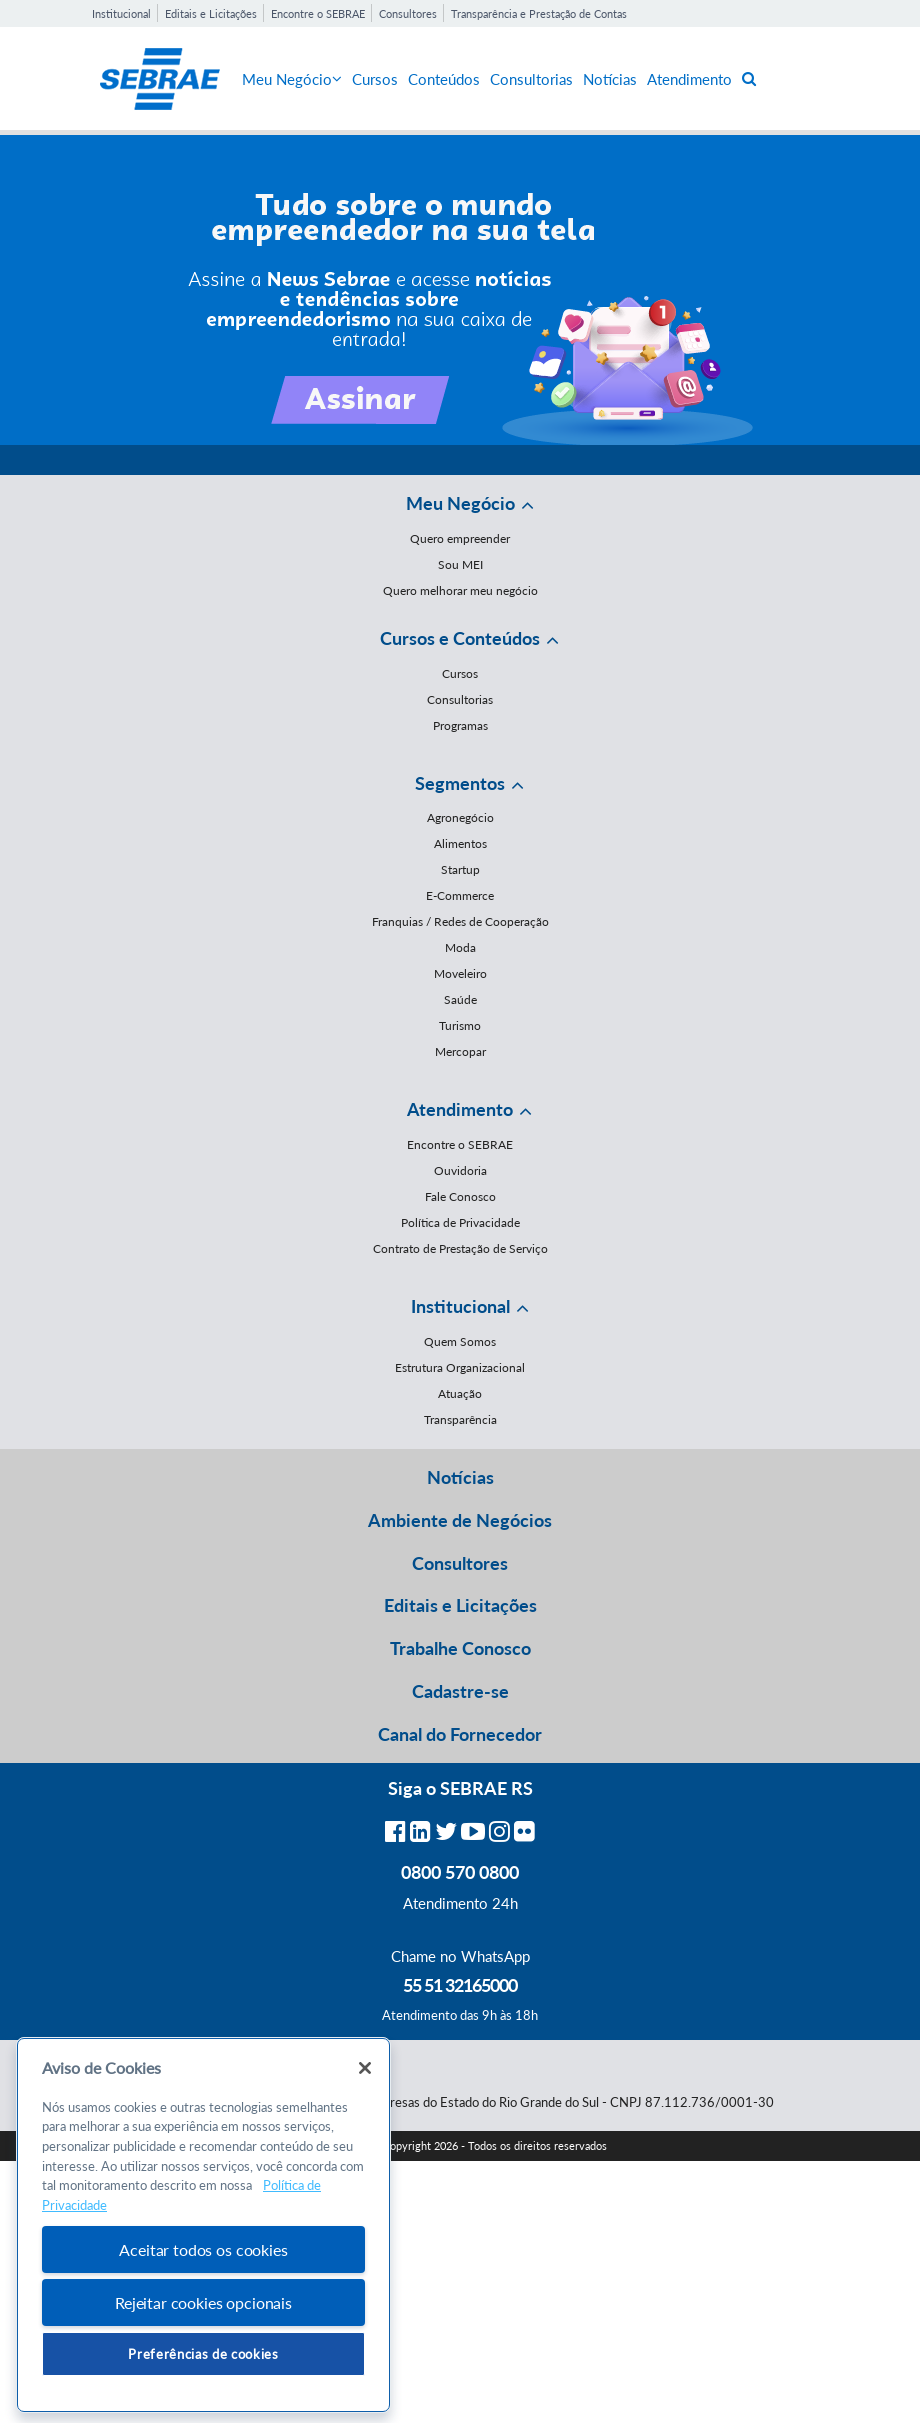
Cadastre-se (460, 1691)
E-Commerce (460, 895)
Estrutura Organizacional (460, 1367)
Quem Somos (460, 1341)
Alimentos (460, 843)
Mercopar (460, 1051)
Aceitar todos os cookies (203, 2249)
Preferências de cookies (203, 2354)
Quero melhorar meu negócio (460, 590)
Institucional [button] (460, 1306)
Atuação (460, 1393)
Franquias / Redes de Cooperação (460, 921)
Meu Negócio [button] (460, 503)
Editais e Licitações (211, 13)
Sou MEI (460, 564)
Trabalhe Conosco (460, 1648)
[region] (203, 2225)
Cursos (375, 79)
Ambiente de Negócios (460, 1520)
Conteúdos (444, 79)
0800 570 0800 (460, 1872)
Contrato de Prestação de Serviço (460, 1248)
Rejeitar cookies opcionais (203, 2302)
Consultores (408, 13)
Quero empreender (460, 538)
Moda (460, 947)
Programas (460, 725)
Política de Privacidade (460, 1222)
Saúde (460, 999)
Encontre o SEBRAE (318, 13)
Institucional (121, 13)
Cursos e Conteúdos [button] (460, 638)
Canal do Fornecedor (460, 1734)
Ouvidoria (460, 1170)
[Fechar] (365, 2068)
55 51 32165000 (460, 1985)
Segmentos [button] (460, 783)
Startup (460, 869)
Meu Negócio (292, 79)
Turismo (460, 1025)
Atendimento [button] (460, 1109)
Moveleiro (460, 973)
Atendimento (689, 79)
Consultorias (531, 79)
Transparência (460, 1419)
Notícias (610, 79)
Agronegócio (460, 817)
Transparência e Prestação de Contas (539, 13)
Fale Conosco (460, 1196)
